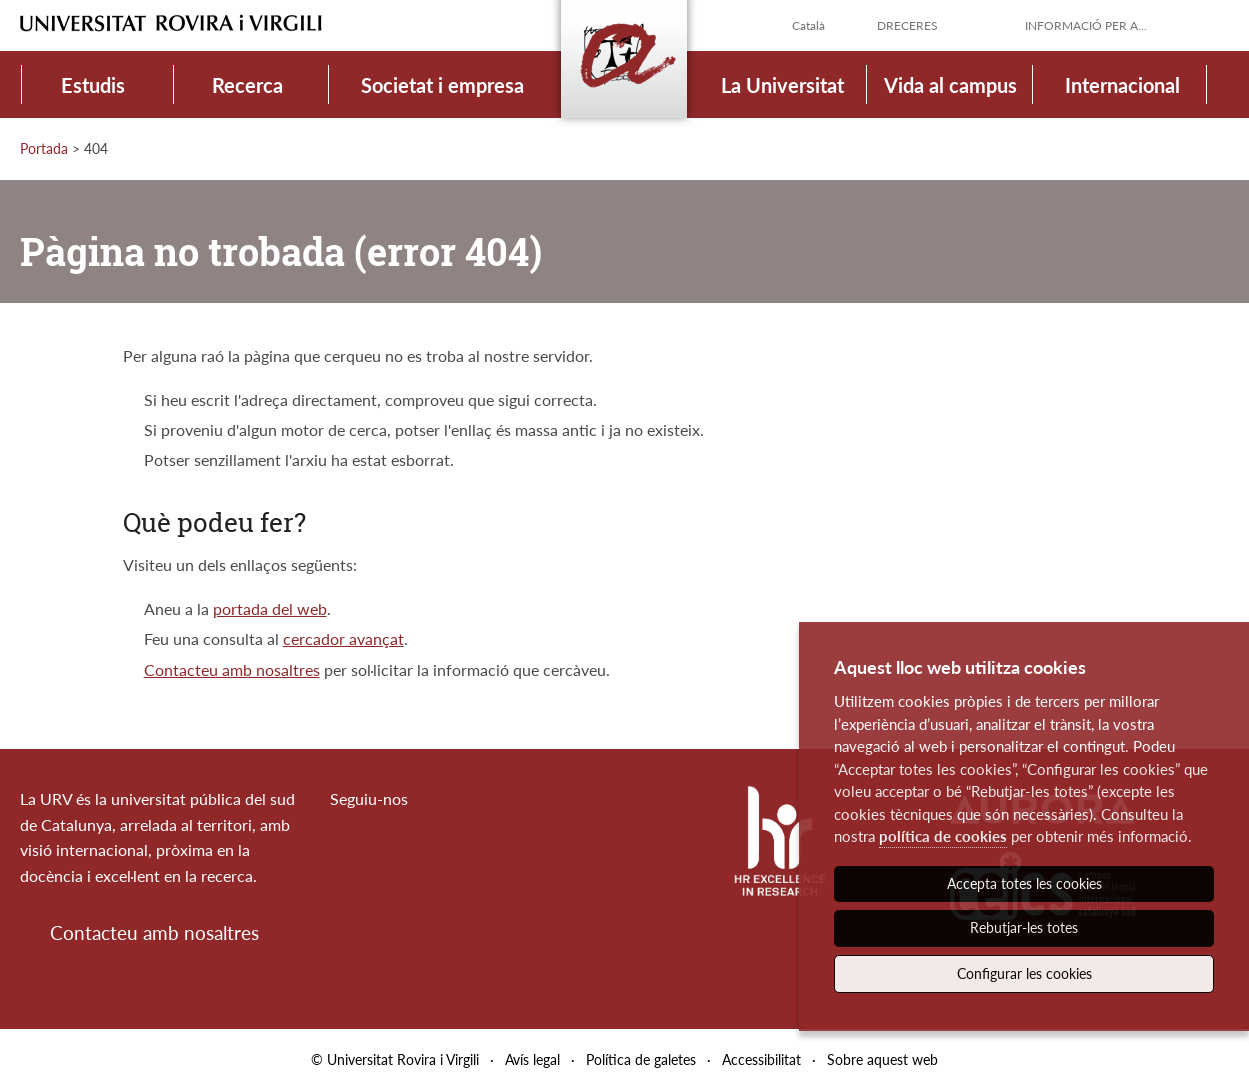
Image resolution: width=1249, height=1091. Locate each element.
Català (808, 25)
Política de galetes (641, 1059)
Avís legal (532, 1059)
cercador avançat (343, 638)
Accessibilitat (761, 1059)
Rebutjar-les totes (1024, 927)
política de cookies (943, 836)
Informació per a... (1086, 25)
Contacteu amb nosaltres (232, 669)
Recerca (247, 85)
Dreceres (907, 25)
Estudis (93, 85)
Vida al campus (950, 85)
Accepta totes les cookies (1024, 883)
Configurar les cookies (1024, 973)
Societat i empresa (442, 85)
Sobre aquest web (882, 1059)
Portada (44, 148)
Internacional (1122, 85)
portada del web (270, 608)
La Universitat (782, 85)
